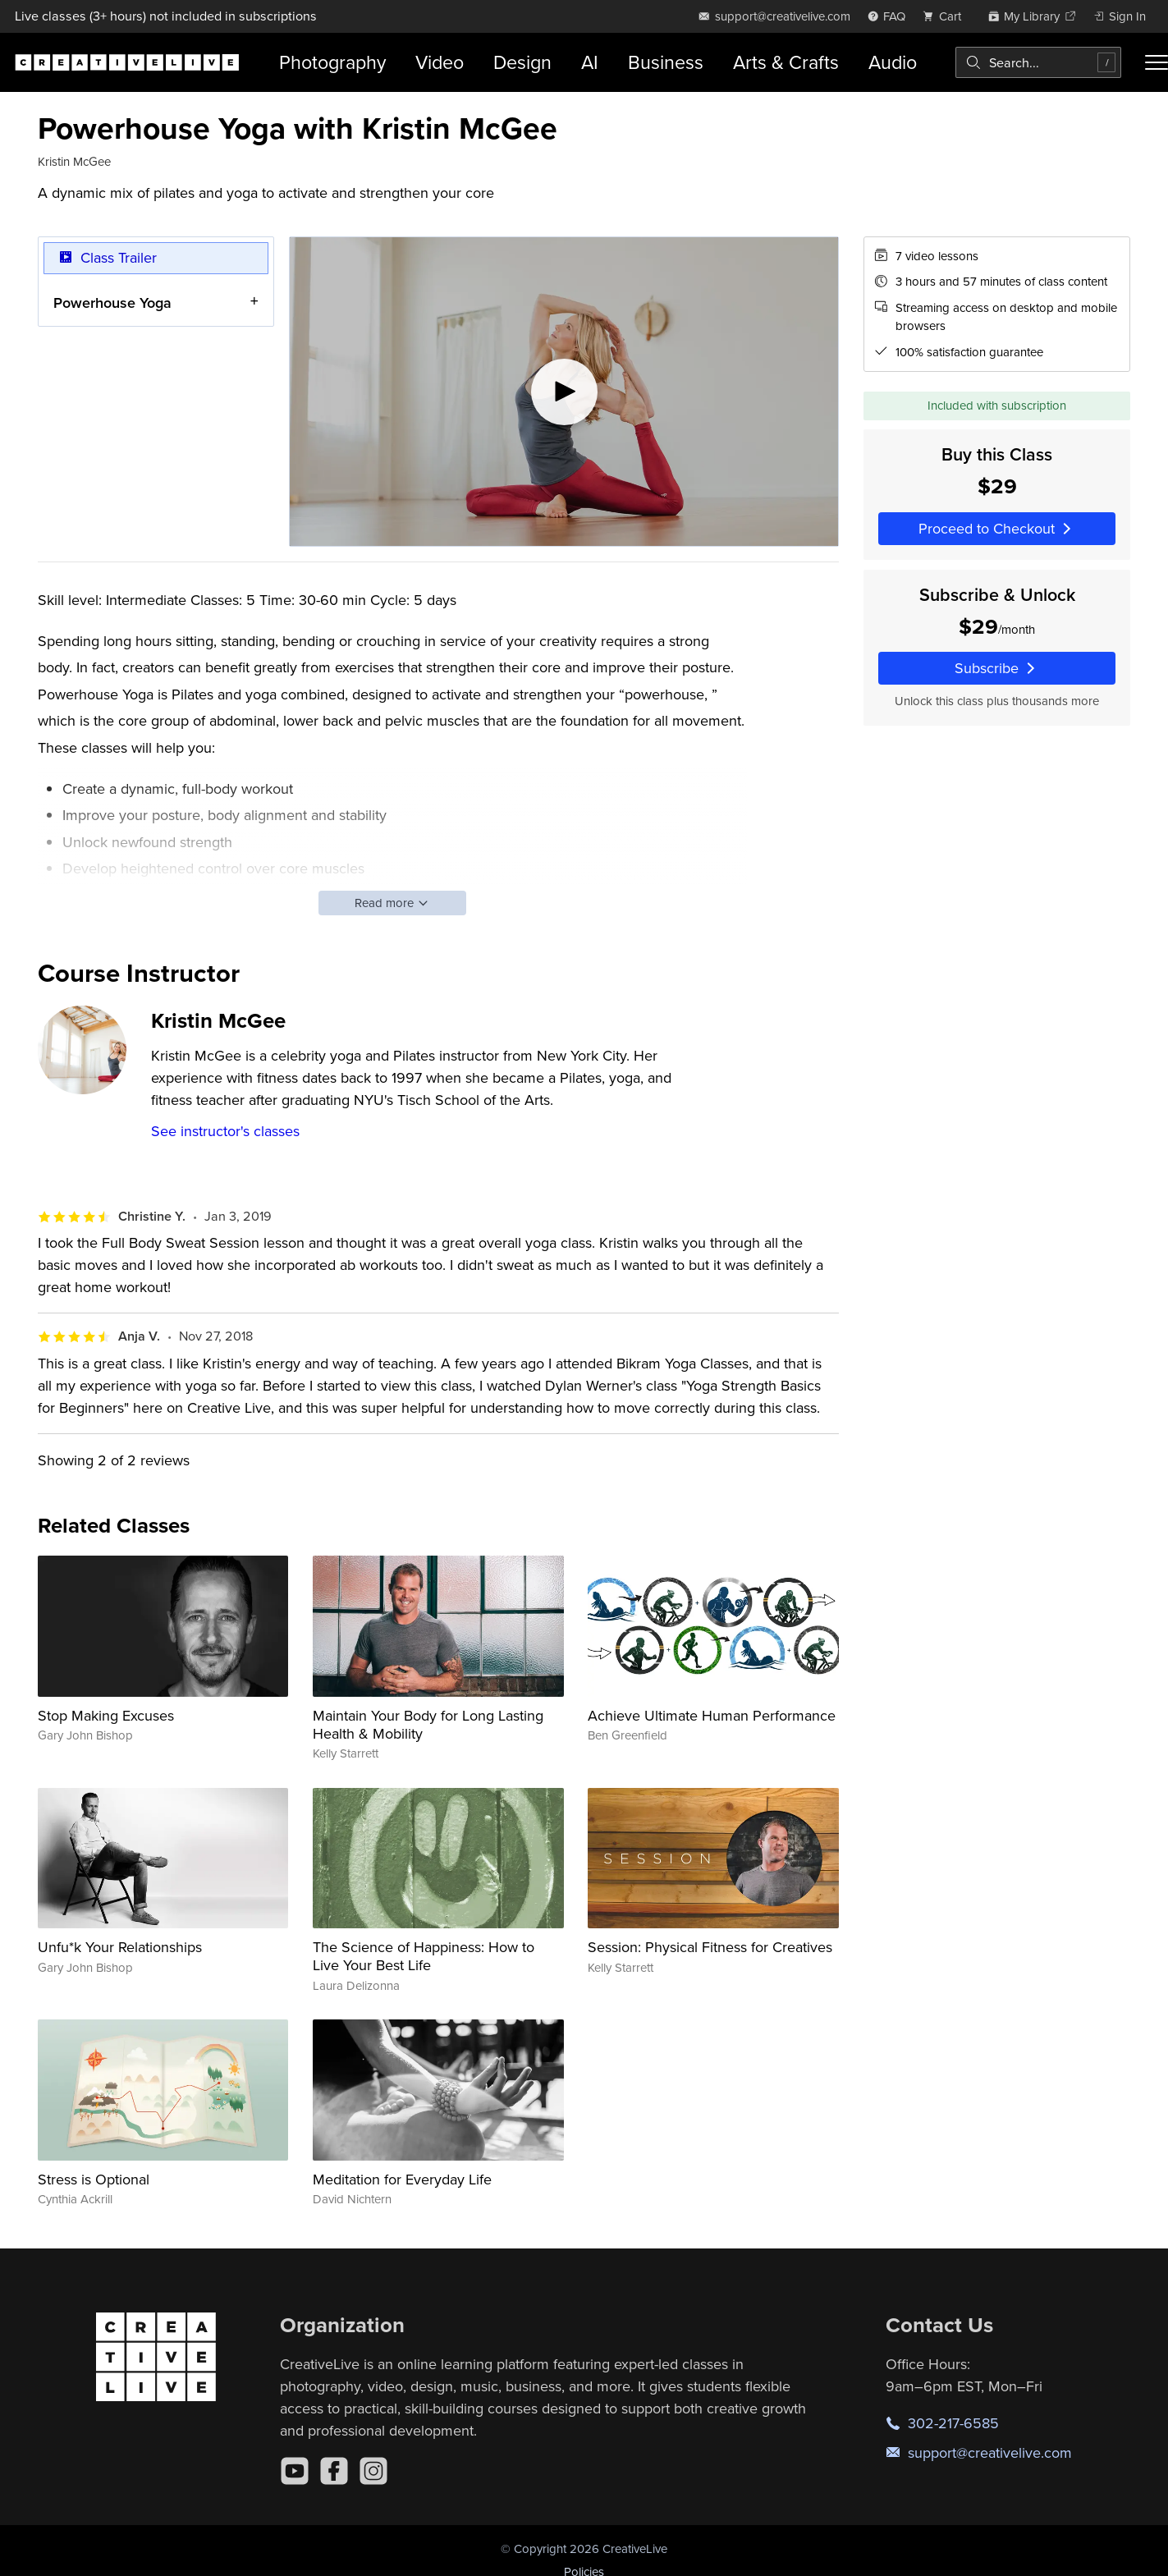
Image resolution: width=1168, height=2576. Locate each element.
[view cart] (946, 16)
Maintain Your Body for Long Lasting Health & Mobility (428, 1724)
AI (589, 62)
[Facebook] (334, 2471)
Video (439, 62)
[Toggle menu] (1156, 62)
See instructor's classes (225, 1131)
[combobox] (1038, 62)
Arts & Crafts (786, 62)
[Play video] (564, 391)
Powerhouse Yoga (112, 301)
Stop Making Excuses (106, 1715)
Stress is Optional (93, 2179)
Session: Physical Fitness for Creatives (710, 1947)
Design (522, 62)
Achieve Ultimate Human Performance (712, 1715)
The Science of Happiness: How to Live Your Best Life (423, 1956)
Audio (892, 62)
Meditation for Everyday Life (402, 2179)
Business (665, 62)
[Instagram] (373, 2471)
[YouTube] (294, 2471)
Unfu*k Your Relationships (120, 1947)
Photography (332, 62)
